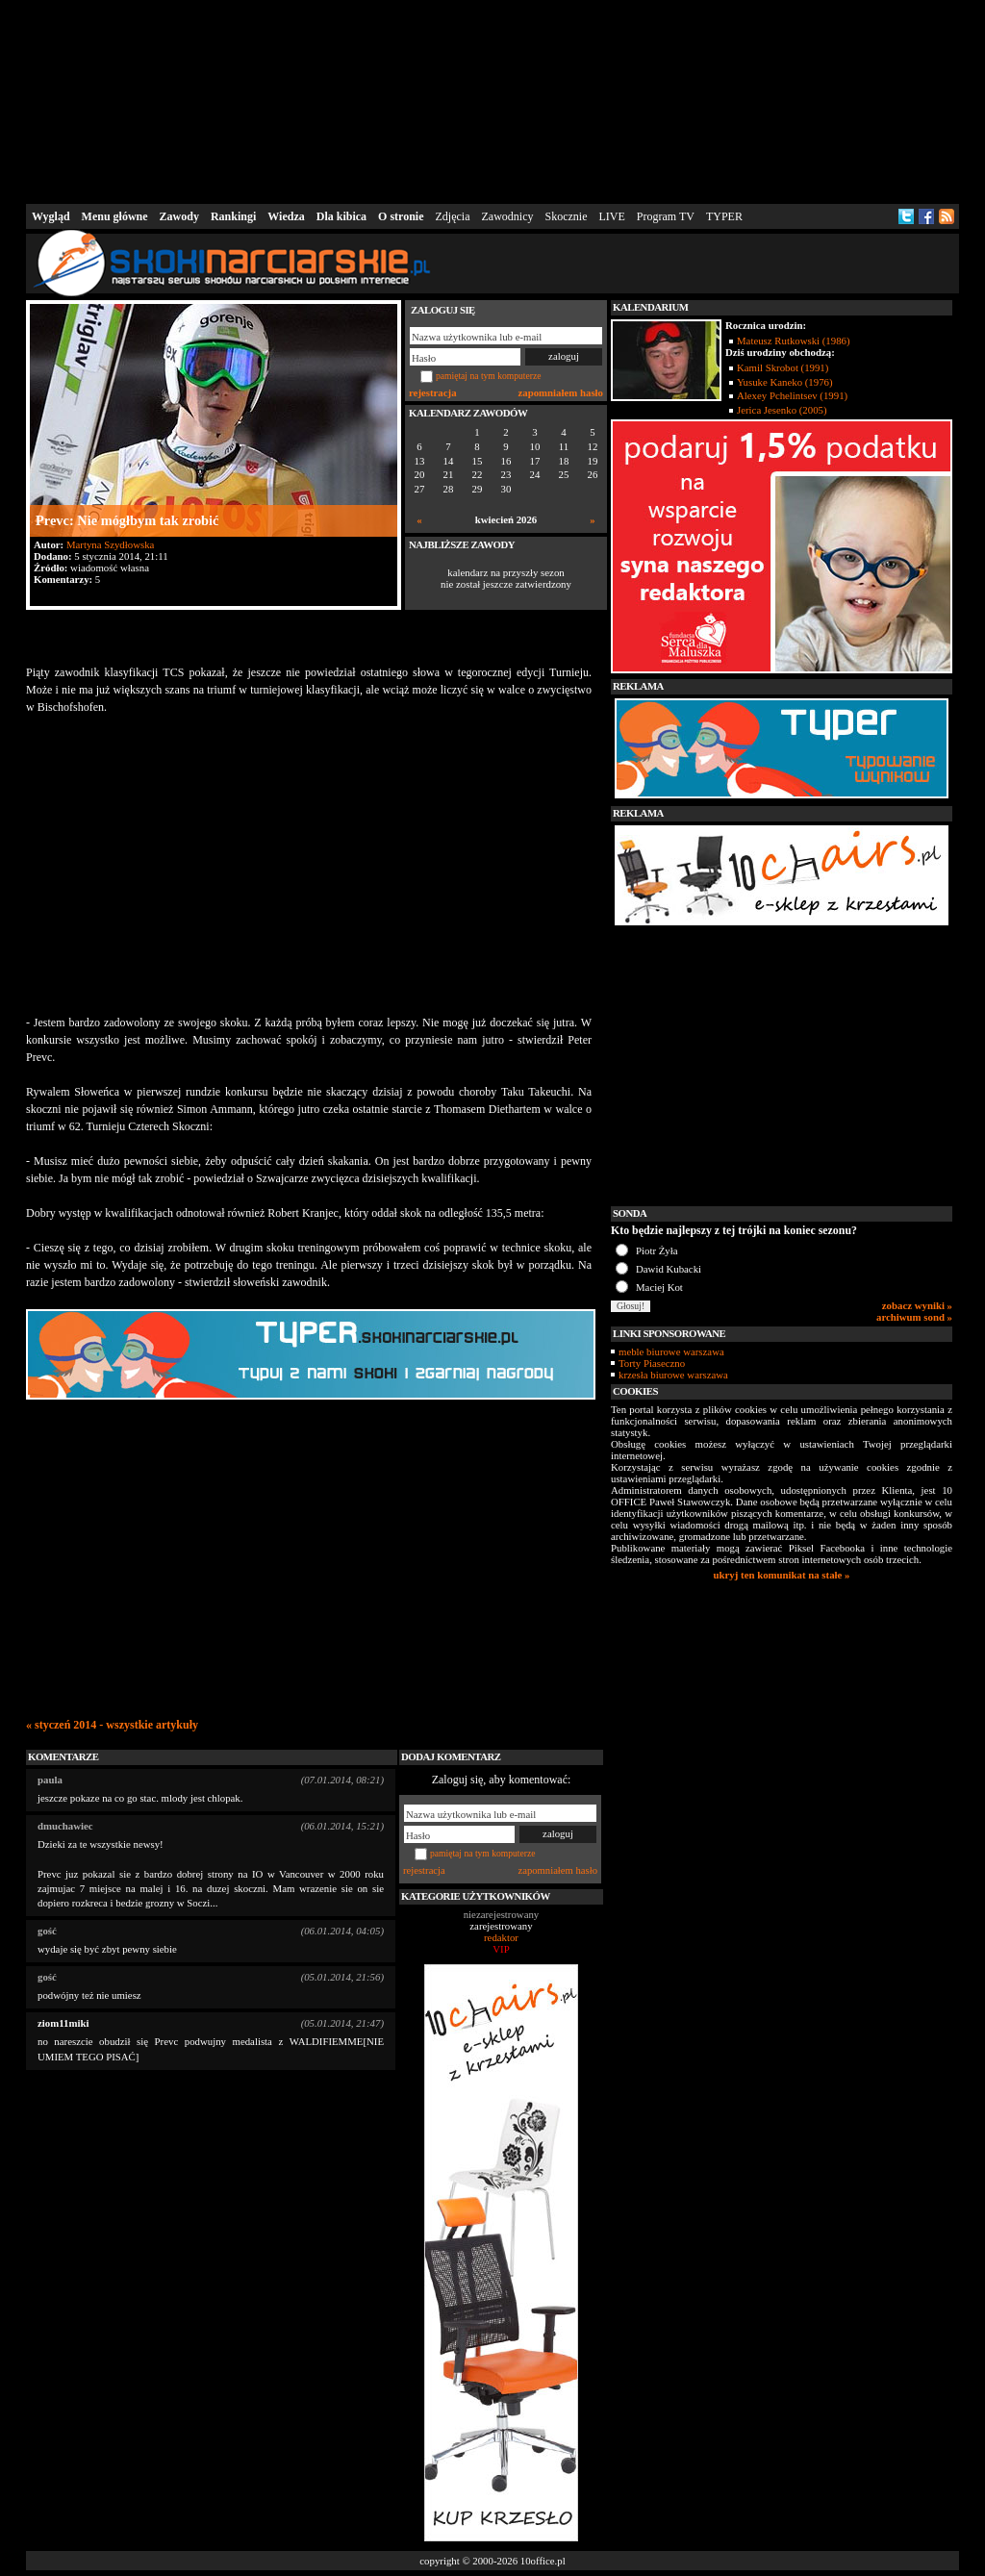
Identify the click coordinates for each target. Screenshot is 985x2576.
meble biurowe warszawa (671, 1351)
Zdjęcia (453, 216)
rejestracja (433, 392)
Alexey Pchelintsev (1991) (792, 395)
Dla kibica (341, 216)
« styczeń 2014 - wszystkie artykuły (112, 1724)
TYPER (724, 216)
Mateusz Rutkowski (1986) (793, 340)
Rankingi (233, 216)
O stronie (400, 216)
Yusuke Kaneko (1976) (785, 382)
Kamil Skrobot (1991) (782, 367)
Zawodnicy (508, 216)
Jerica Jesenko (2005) (782, 410)
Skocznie (565, 216)
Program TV (666, 216)
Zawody (179, 216)
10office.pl (543, 2560)
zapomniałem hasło (560, 392)
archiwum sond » (914, 1317)
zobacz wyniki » (917, 1305)
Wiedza (285, 216)
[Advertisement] (492, 100)
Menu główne (115, 216)
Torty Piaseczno (652, 1363)
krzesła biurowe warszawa (673, 1374)
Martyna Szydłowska (110, 544)
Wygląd (51, 216)
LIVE (611, 216)
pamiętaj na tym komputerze (489, 375)
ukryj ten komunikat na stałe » (782, 1574)
